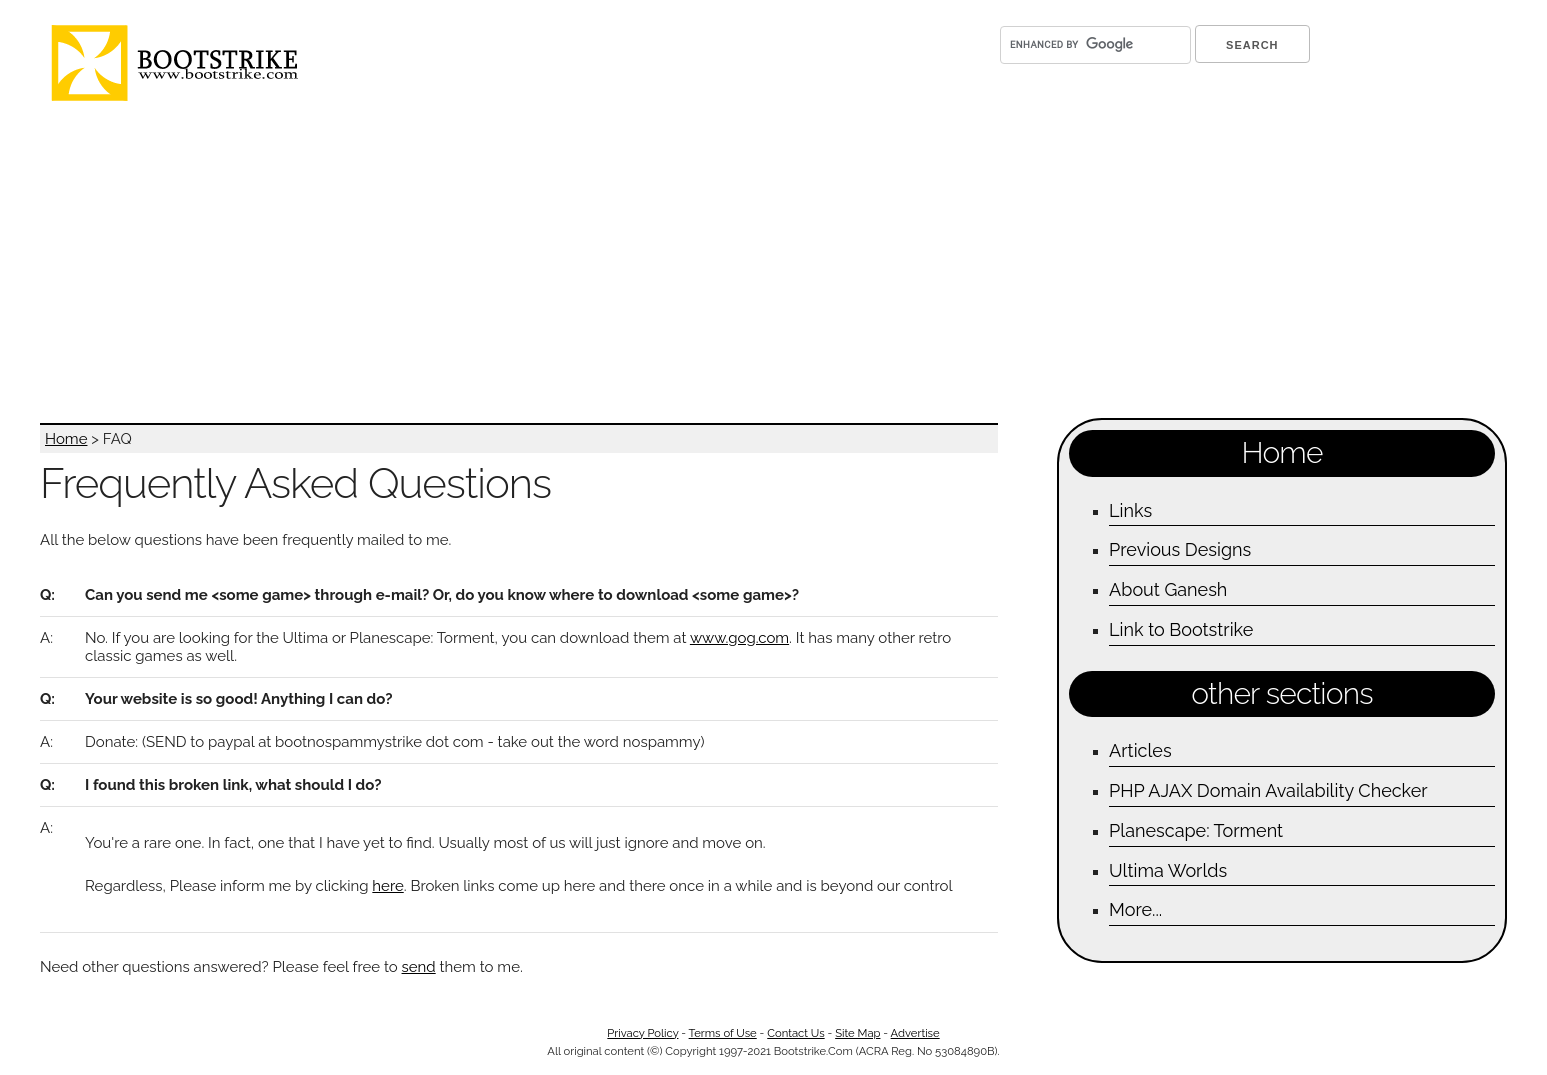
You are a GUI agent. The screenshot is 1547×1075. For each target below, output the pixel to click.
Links (1130, 510)
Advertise (915, 1033)
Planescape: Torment (1196, 830)
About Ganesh (1168, 589)
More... (1135, 909)
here (387, 886)
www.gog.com (739, 638)
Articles (1140, 750)
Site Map (857, 1033)
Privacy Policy (642, 1033)
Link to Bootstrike (1181, 629)
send (419, 967)
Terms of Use (723, 1033)
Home (66, 439)
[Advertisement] (655, 263)
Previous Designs (1180, 549)
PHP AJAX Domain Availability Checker (1268, 790)
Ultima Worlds (1168, 870)
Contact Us (795, 1033)
